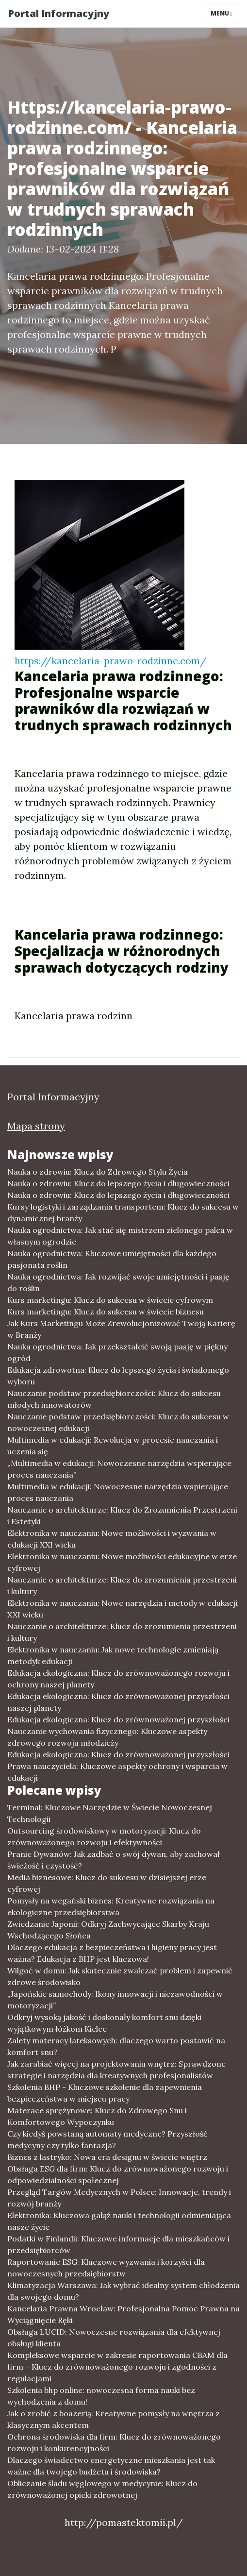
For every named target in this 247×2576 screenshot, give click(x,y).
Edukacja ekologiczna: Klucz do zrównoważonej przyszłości (118, 1719)
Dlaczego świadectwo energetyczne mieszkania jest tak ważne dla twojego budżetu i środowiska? (111, 2465)
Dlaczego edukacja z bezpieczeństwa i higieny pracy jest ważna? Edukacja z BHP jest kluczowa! (112, 1953)
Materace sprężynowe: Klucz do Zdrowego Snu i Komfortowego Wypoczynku (97, 2116)
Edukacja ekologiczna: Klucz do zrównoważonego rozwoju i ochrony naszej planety (118, 1678)
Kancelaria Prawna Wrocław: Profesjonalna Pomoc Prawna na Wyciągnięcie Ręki (123, 2314)
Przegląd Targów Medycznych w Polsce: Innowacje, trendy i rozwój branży (119, 2197)
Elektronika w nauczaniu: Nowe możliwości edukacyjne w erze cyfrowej (122, 1562)
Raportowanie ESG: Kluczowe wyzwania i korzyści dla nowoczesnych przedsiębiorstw (106, 2267)
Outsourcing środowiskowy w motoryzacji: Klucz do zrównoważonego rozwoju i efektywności (104, 1836)
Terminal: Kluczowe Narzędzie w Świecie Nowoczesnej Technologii (109, 1813)
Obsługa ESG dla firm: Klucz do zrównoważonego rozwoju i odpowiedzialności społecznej (117, 2174)
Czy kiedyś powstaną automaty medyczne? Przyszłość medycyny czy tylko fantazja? (107, 2139)
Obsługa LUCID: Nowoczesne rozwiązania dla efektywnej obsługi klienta (113, 2337)
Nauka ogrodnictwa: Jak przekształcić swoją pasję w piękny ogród (117, 1352)
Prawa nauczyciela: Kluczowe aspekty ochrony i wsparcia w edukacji (117, 1772)
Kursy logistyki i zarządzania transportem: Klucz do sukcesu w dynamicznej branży (123, 1212)
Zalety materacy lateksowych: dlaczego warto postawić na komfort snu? (116, 2046)
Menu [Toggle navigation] (221, 13)
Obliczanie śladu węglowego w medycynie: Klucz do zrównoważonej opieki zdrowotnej (102, 2489)
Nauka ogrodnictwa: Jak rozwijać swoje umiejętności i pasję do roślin (118, 1282)
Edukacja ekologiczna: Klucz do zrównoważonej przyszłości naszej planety (118, 1702)
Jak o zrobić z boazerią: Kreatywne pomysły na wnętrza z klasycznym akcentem (113, 2419)
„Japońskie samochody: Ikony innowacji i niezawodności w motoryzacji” (115, 1999)
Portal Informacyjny (58, 13)
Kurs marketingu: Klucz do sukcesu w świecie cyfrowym (110, 1300)
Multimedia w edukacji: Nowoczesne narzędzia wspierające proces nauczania (117, 1492)
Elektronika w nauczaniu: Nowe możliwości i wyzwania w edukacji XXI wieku (111, 1538)
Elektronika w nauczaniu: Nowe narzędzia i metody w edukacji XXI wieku (122, 1608)
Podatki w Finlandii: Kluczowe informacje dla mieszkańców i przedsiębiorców (118, 2244)
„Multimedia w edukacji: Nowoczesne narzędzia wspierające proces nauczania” (119, 1469)
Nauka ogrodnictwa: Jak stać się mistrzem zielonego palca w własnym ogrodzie (120, 1235)
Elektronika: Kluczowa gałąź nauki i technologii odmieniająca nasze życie (119, 2221)
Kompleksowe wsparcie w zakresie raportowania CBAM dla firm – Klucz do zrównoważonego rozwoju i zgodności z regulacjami (117, 2366)
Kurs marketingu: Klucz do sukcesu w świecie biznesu (105, 1311)
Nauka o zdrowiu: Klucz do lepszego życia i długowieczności (118, 1183)
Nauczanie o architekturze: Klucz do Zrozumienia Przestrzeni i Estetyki (122, 1515)
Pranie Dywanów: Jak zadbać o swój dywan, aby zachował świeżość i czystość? (113, 1859)
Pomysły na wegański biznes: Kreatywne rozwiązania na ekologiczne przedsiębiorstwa (110, 1906)
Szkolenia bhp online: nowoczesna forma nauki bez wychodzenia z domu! (101, 2396)
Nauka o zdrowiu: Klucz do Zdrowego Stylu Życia (97, 1172)
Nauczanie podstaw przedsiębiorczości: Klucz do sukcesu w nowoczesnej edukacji (118, 1422)
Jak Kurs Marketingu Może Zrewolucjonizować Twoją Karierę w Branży (121, 1329)
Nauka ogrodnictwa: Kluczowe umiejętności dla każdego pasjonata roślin (111, 1259)
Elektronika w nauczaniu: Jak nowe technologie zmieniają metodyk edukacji (112, 1655)
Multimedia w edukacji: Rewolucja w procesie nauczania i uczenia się (112, 1445)
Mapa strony (36, 1126)
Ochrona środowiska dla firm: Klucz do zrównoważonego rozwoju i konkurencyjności (114, 2442)
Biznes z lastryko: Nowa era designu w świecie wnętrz (107, 2157)
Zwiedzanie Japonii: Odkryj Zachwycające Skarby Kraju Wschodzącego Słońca (108, 1929)
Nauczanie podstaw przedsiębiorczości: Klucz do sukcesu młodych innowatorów (114, 1399)
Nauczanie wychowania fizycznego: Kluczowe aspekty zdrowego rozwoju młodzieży (107, 1737)
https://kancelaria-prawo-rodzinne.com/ (111, 661)
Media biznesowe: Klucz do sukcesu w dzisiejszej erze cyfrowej (106, 1883)
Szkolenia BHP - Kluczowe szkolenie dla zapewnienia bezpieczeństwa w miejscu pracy (104, 2093)
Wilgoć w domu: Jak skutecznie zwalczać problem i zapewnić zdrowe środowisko (119, 1976)
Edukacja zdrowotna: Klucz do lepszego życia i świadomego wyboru (118, 1375)
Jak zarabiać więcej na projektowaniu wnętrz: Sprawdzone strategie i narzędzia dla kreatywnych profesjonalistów (116, 2069)
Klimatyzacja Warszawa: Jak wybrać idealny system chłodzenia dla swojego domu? (123, 2291)
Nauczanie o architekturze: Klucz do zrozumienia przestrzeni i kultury (122, 1585)
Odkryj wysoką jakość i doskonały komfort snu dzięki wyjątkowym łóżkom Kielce (104, 2023)
